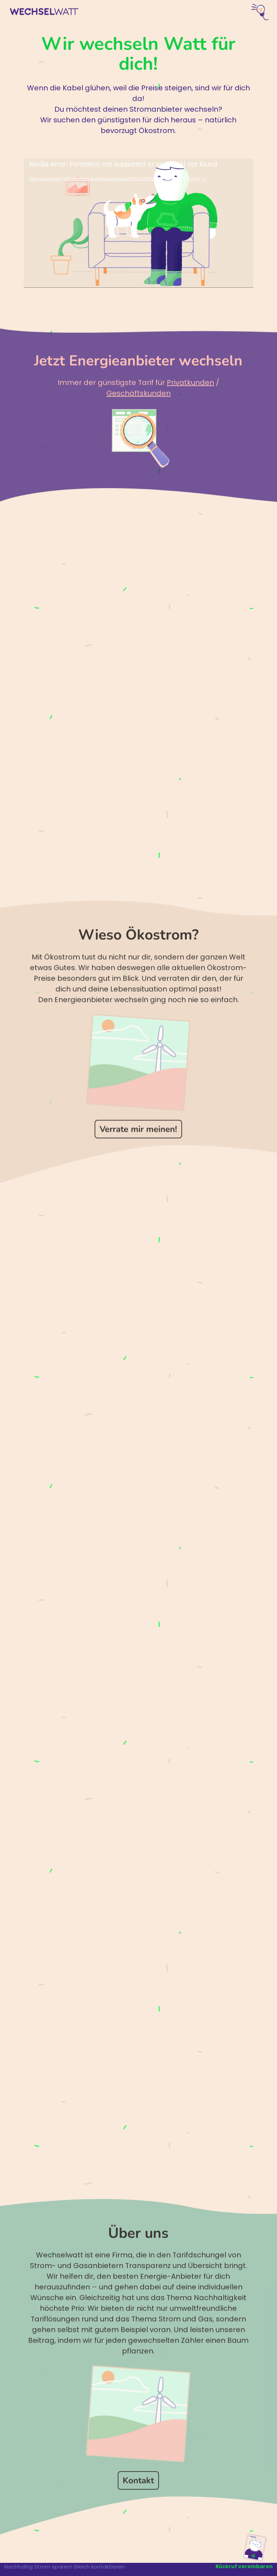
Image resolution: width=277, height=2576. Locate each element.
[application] (138, 223)
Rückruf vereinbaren (244, 2566)
